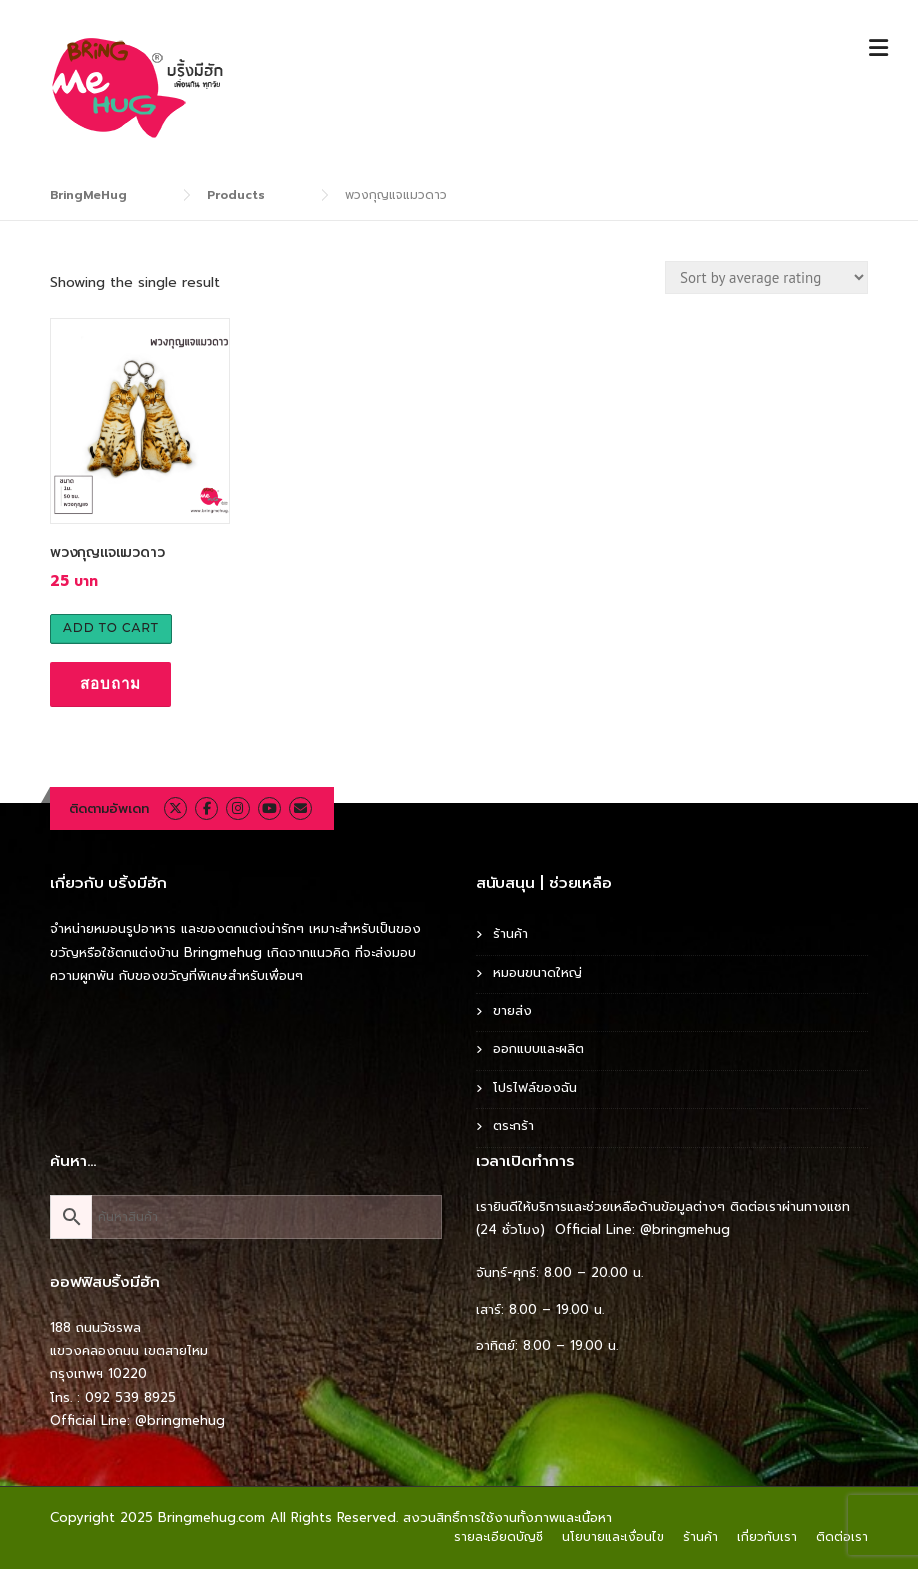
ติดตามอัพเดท (109, 808)
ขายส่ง (512, 1010)
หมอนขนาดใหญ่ (537, 972)
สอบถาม (110, 683)
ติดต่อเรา (842, 1537)
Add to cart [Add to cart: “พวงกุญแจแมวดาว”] (111, 627)
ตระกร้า (513, 1125)
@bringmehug (180, 1420)
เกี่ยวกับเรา (767, 1537)
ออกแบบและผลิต (538, 1048)
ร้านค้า (510, 933)
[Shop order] (766, 277)
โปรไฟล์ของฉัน (535, 1087)
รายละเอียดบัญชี (498, 1537)
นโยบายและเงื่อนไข (613, 1537)
